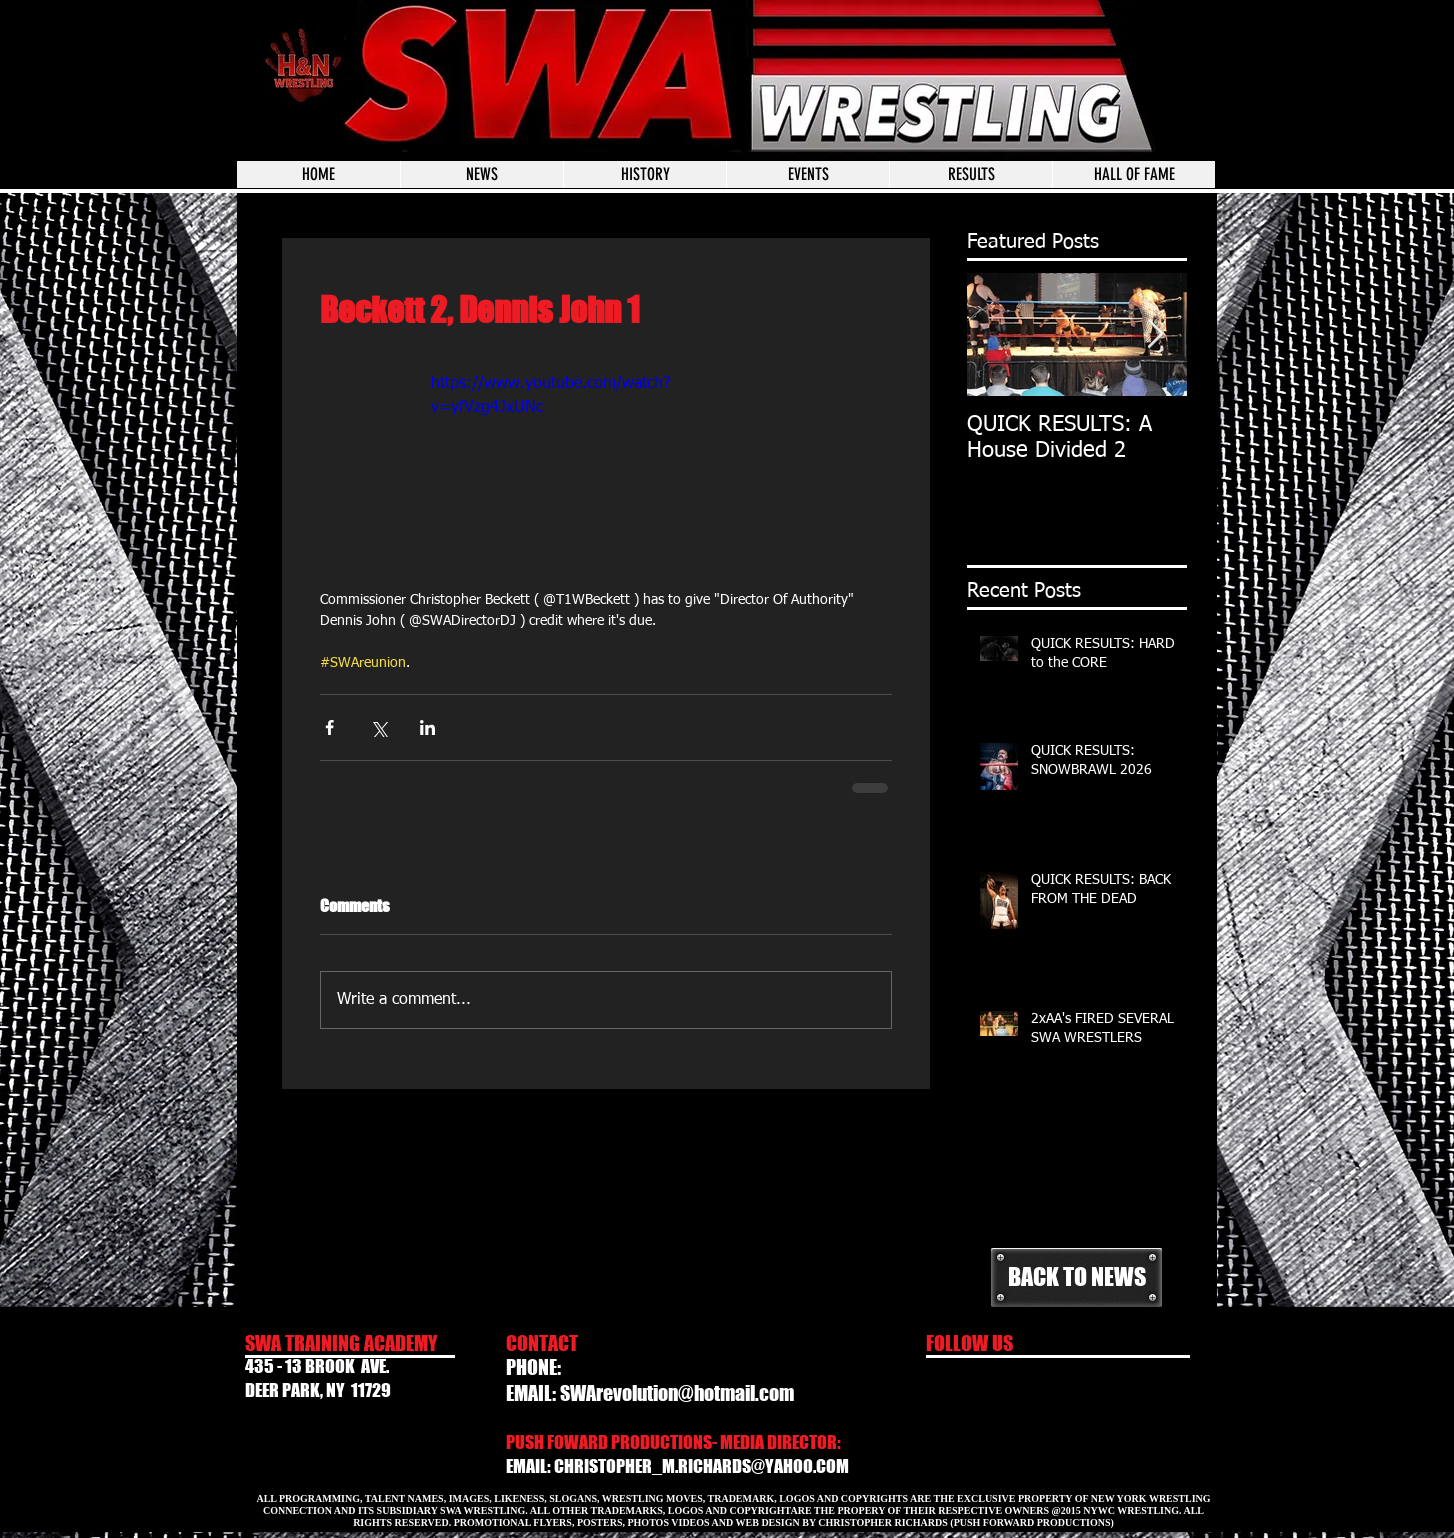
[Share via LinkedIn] (427, 727)
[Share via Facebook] (329, 727)
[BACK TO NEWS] (1076, 1277)
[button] (807, 174)
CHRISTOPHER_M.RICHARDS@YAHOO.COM (701, 1466)
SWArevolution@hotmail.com (677, 1393)
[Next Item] (1155, 334)
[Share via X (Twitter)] (378, 727)
